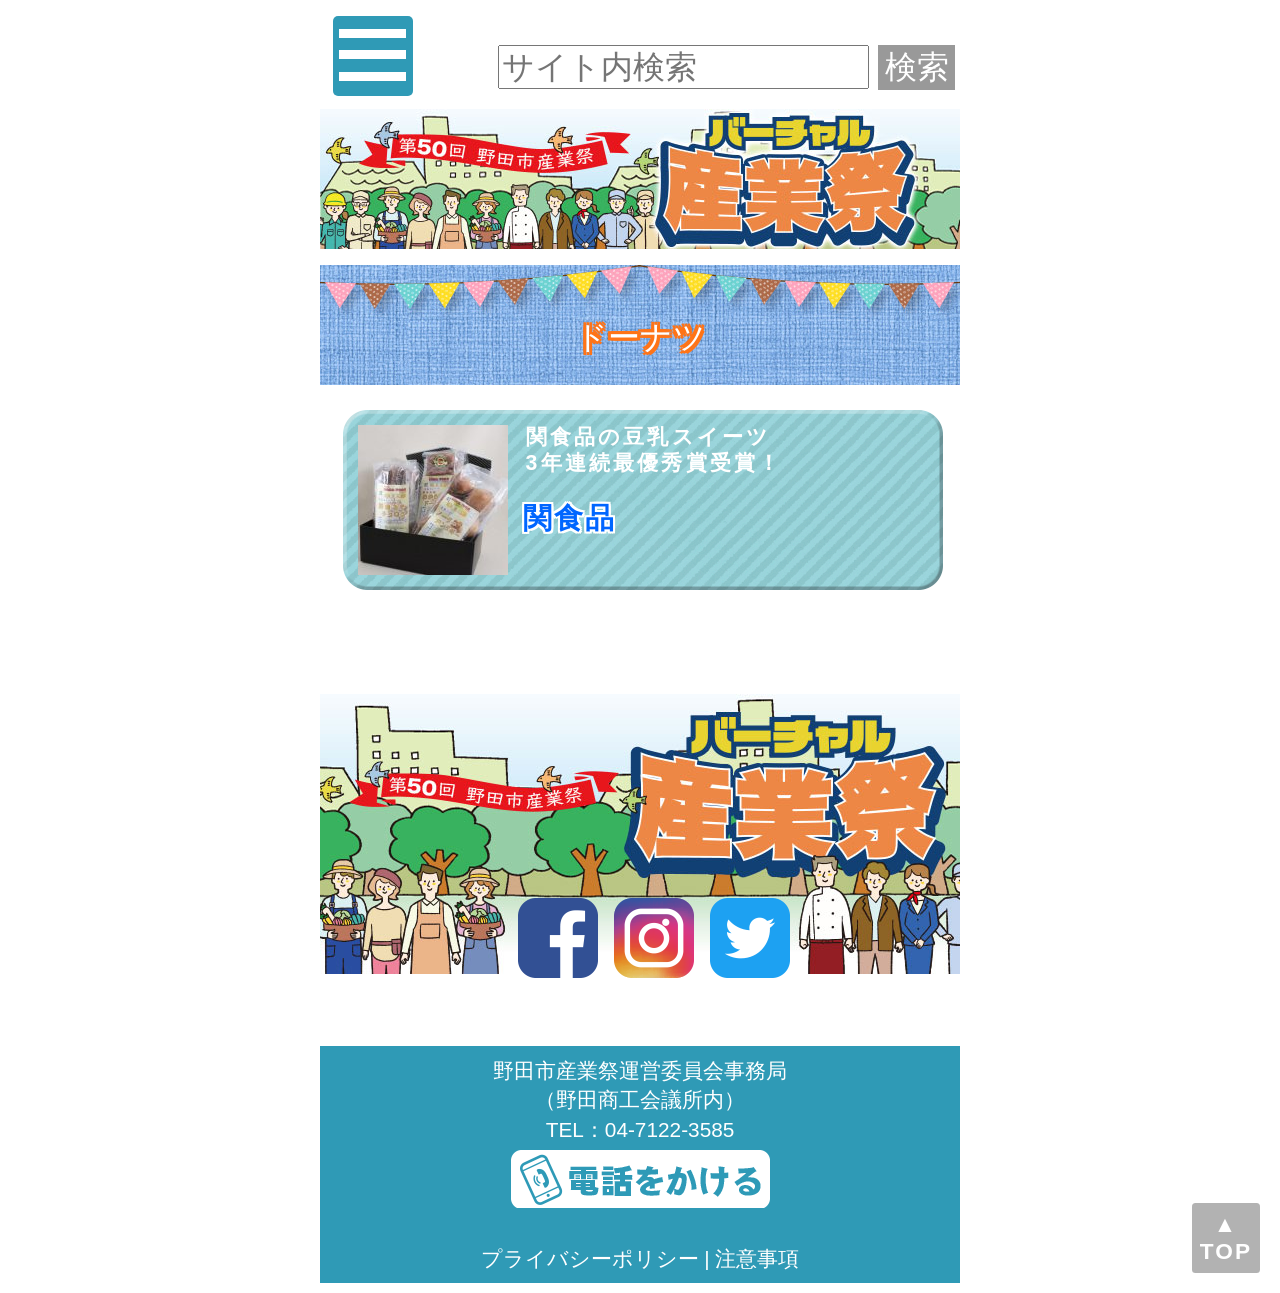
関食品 (570, 518)
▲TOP (1226, 1237)
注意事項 (757, 1258)
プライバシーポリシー (590, 1258)
